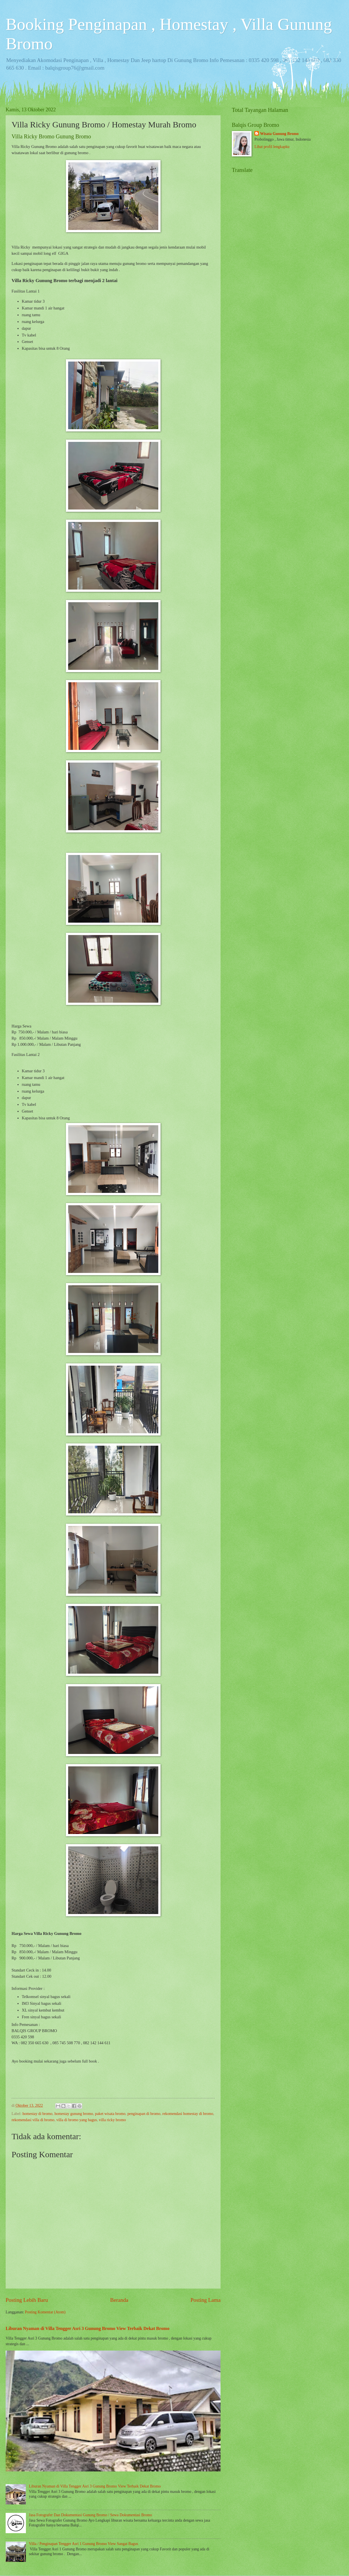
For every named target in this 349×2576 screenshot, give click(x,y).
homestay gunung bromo (73, 2114)
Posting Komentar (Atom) (45, 2312)
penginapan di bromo (143, 2114)
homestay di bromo (38, 2114)
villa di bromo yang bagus (76, 2120)
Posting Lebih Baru (27, 2300)
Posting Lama (205, 2300)
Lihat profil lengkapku (271, 147)
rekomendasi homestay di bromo (187, 2114)
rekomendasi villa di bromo (33, 2120)
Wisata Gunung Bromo (279, 134)
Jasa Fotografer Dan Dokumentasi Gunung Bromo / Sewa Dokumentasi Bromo (90, 2515)
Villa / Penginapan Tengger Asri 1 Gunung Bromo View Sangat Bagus (83, 2544)
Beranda (119, 2300)
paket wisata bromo (110, 2114)
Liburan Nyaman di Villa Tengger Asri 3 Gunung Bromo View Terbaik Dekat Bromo (88, 2328)
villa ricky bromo (112, 2120)
